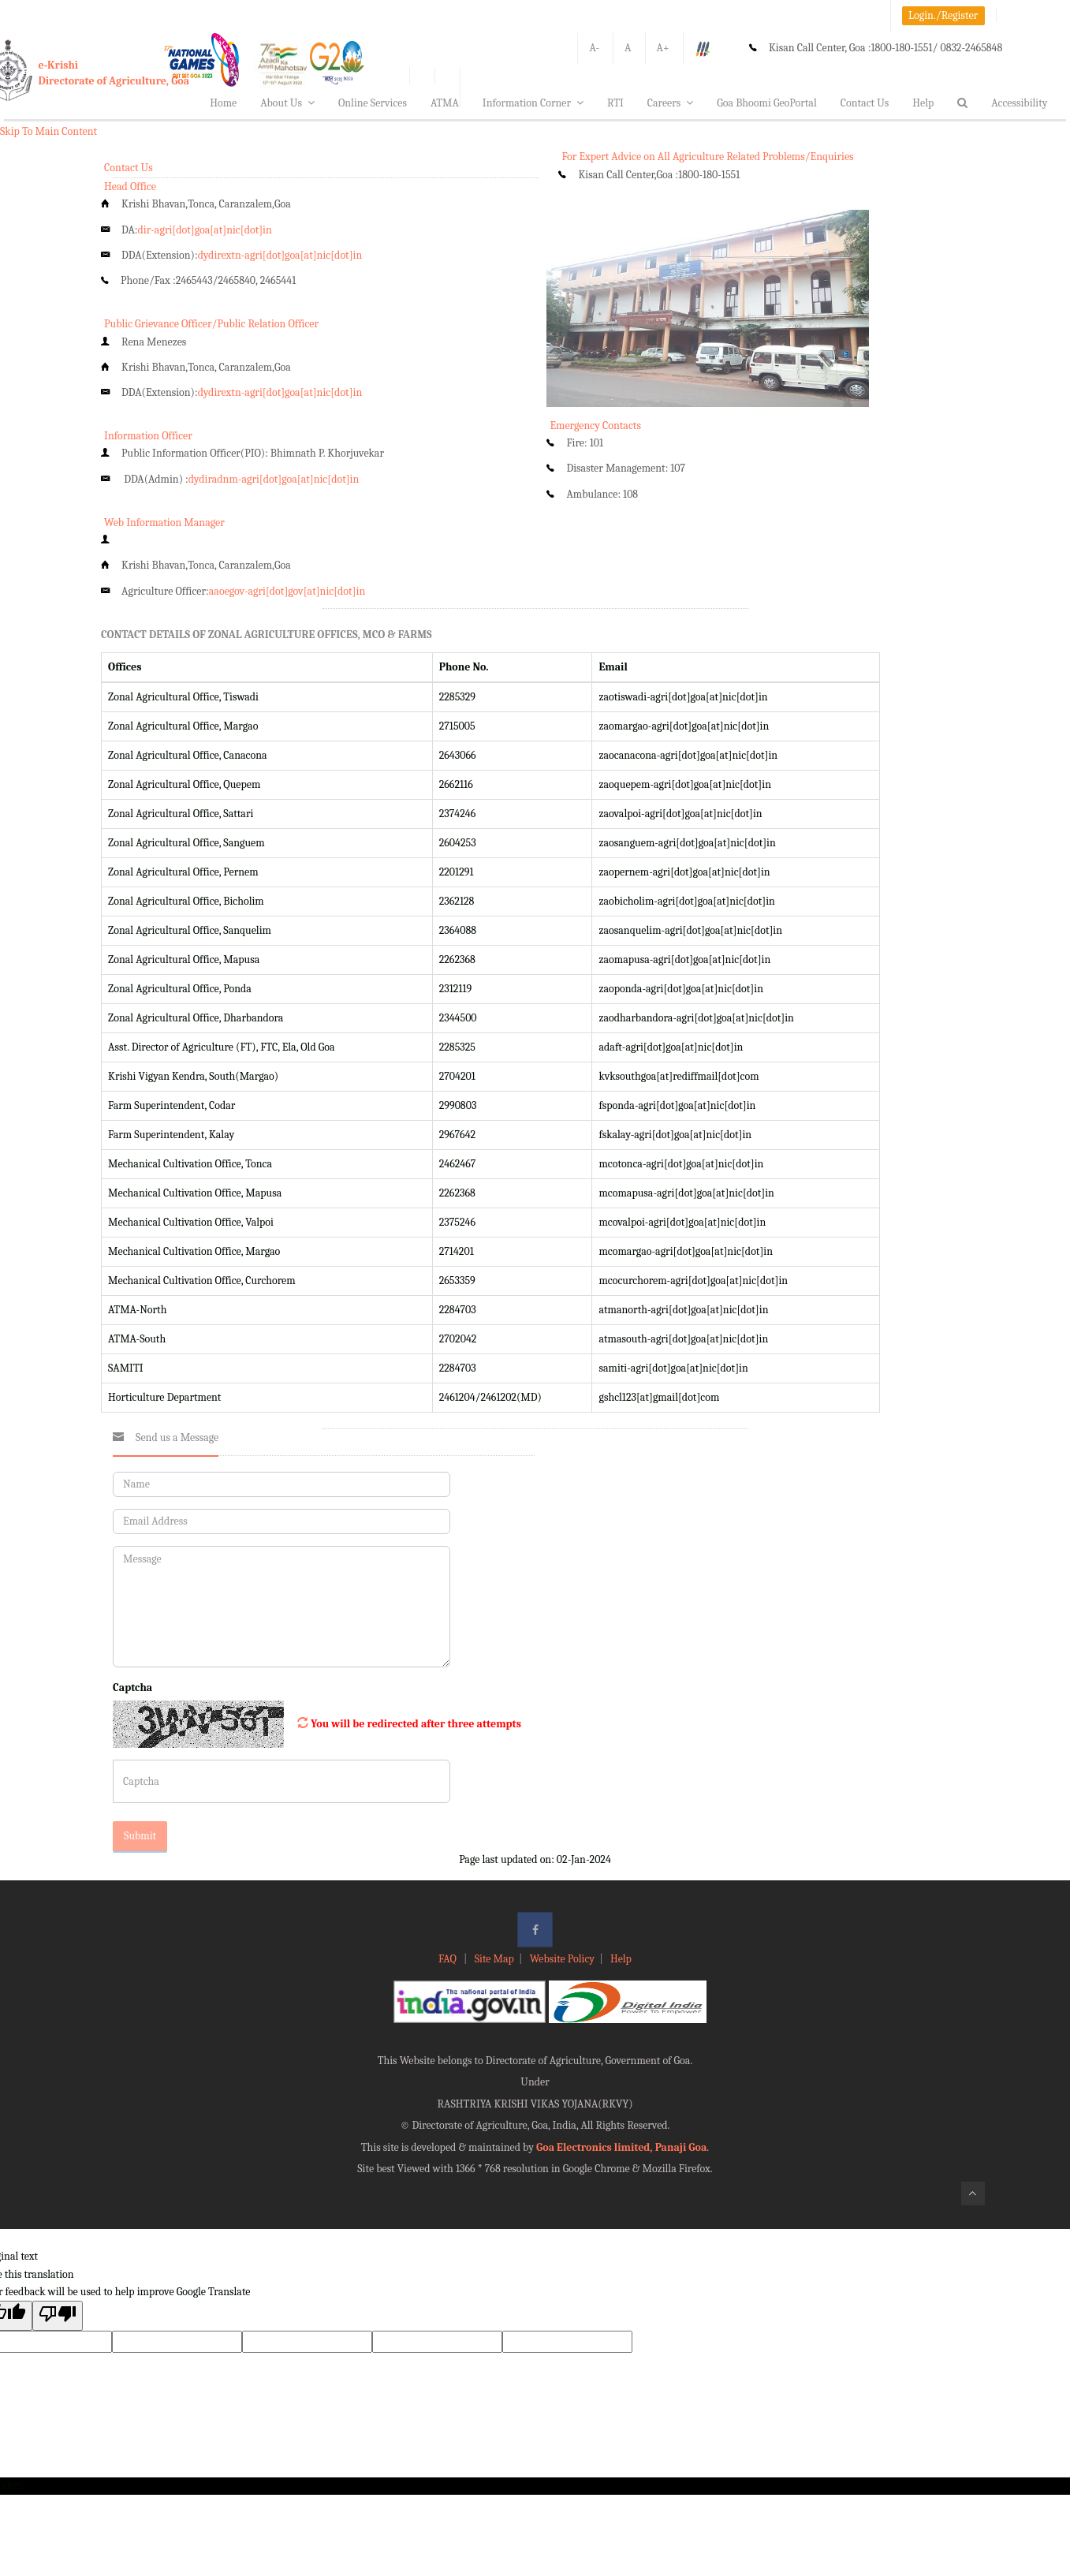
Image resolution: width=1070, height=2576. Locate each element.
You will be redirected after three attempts (416, 1723)
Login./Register (943, 15)
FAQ (448, 1959)
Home (223, 103)
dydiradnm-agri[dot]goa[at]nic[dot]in (274, 479)
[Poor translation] (57, 2315)
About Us (287, 103)
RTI (615, 103)
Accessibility (1019, 103)
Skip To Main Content (48, 131)
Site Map (494, 1959)
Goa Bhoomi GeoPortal (766, 103)
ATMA (445, 103)
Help (923, 103)
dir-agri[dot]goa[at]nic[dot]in (205, 230)
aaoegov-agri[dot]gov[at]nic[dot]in (287, 591)
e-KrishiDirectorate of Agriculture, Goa (114, 73)
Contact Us (865, 103)
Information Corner (533, 103)
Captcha (132, 1687)
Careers (670, 103)
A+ (663, 47)
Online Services (372, 103)
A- (594, 47)
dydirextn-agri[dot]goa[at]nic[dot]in (280, 255)
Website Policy (562, 1959)
